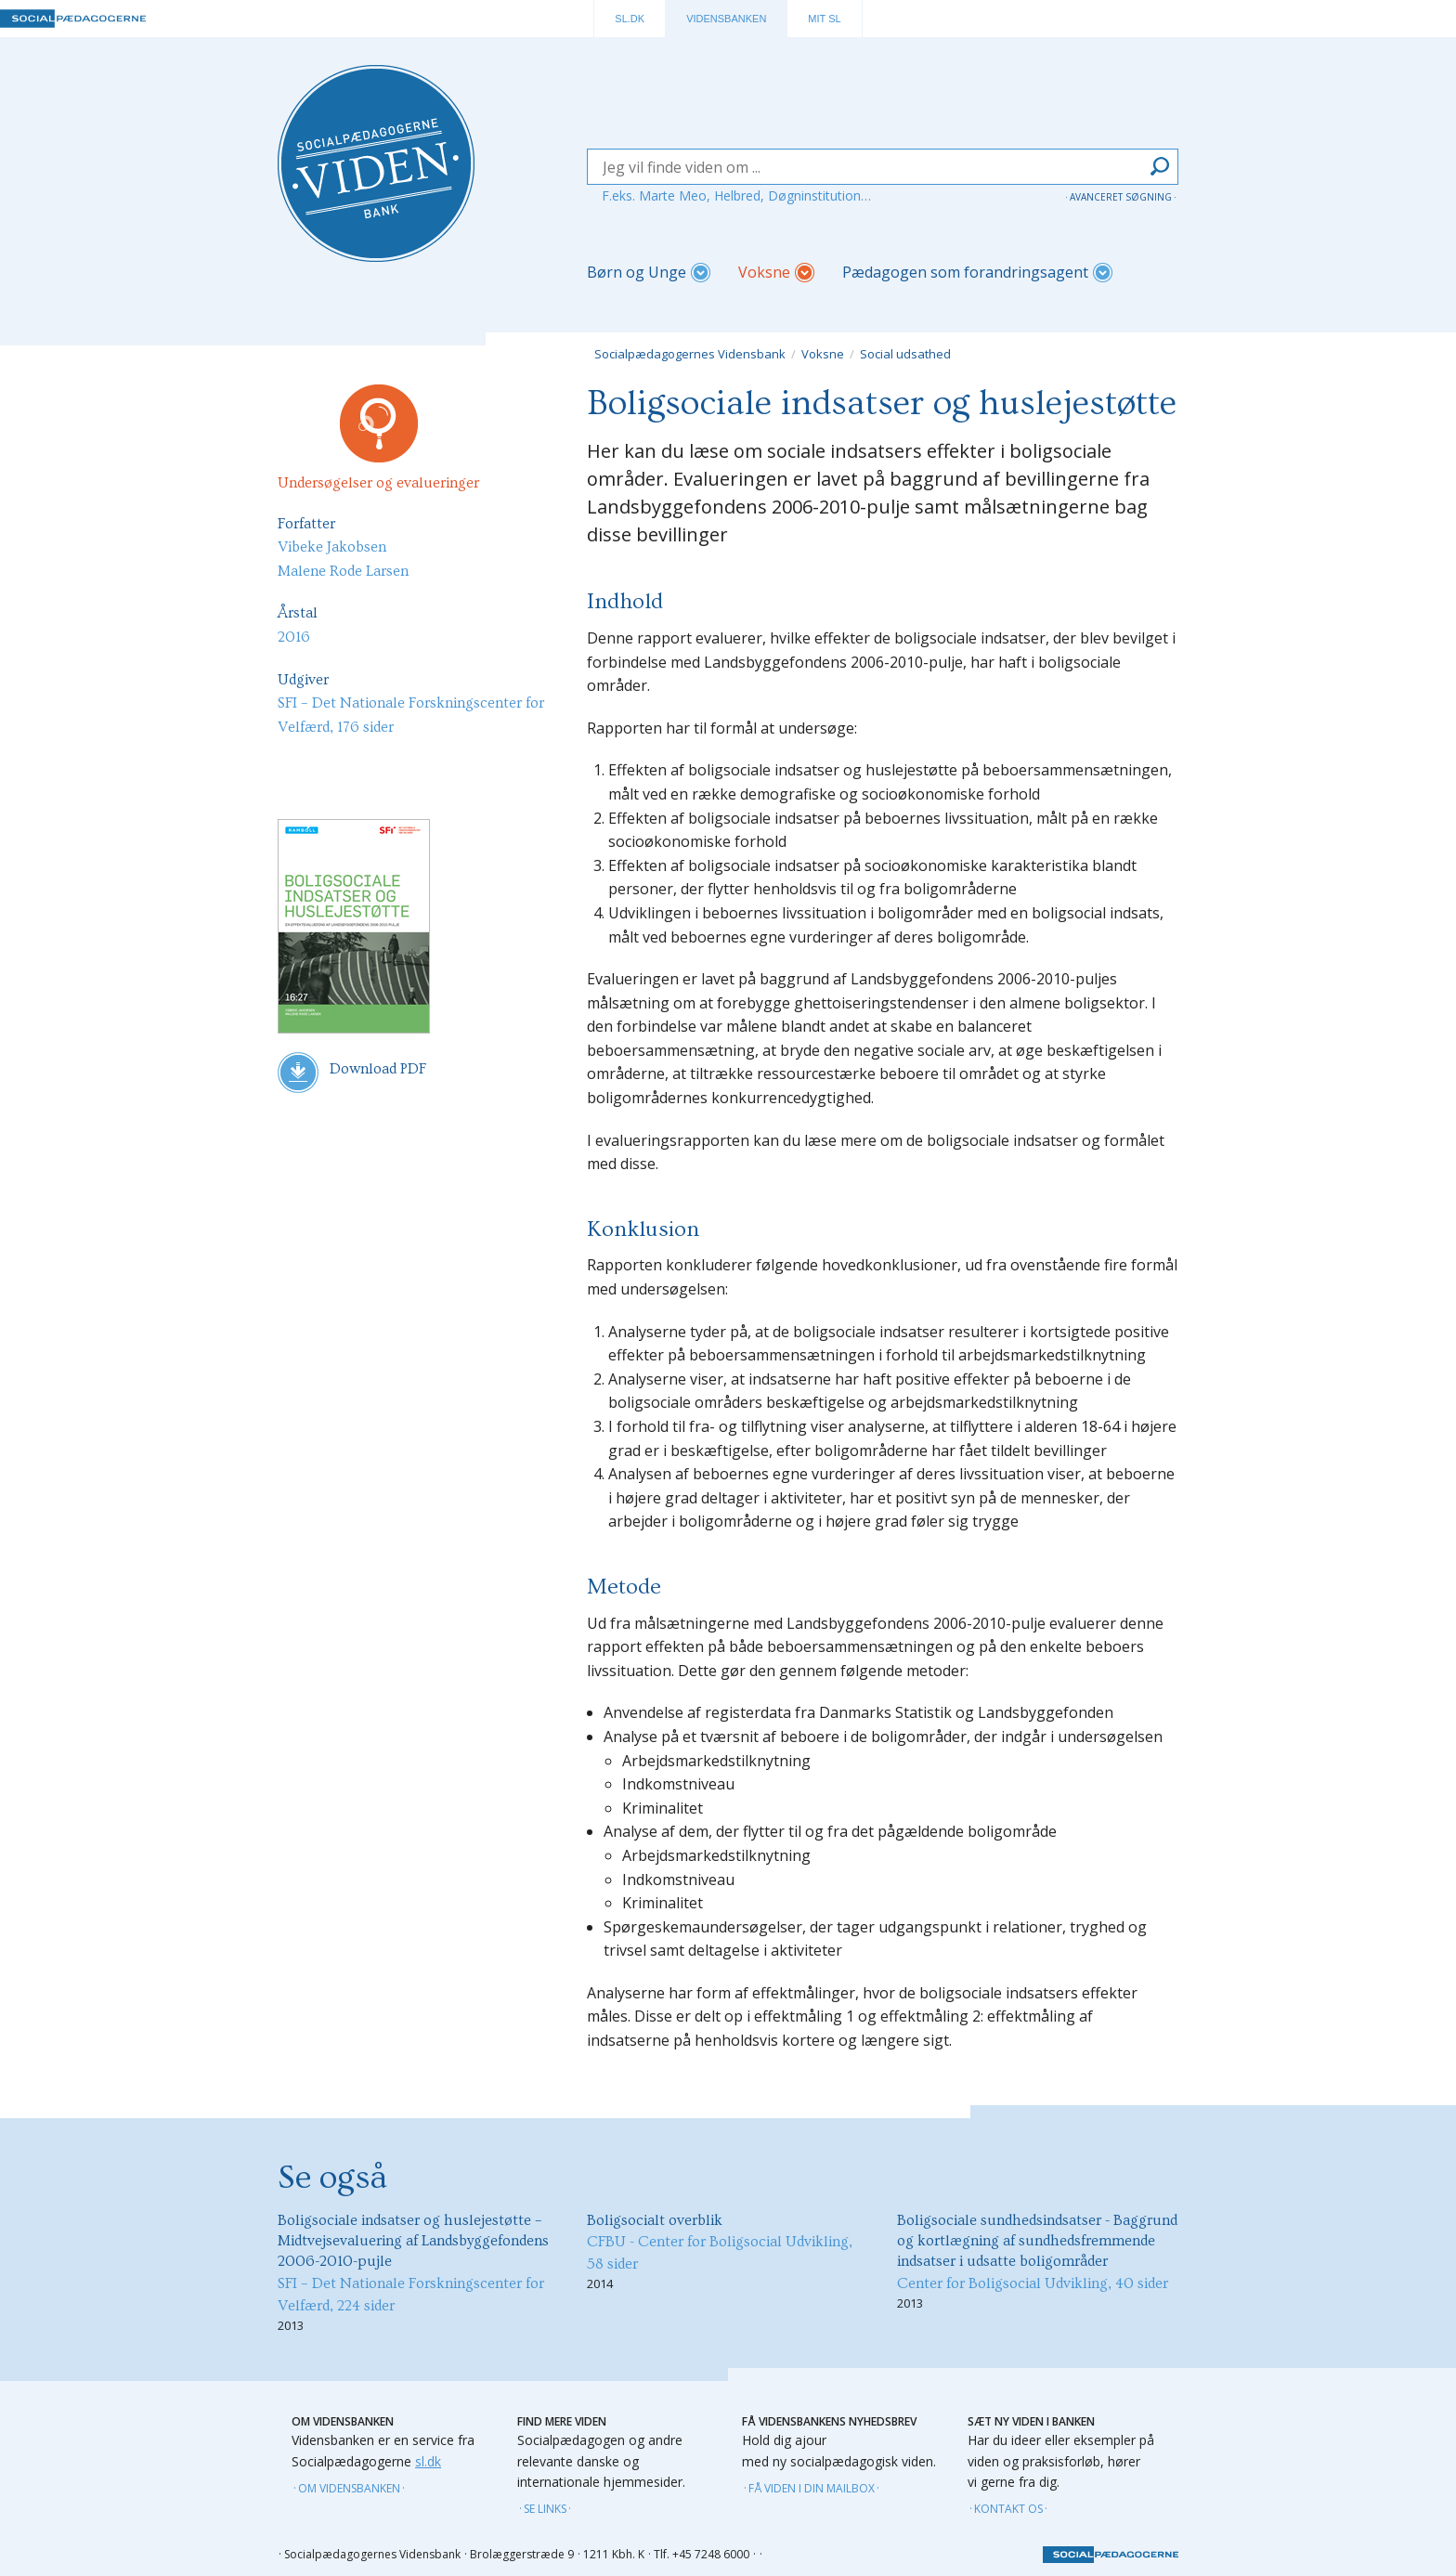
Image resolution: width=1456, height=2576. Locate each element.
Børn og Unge (636, 272)
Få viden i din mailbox (811, 2488)
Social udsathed (905, 353)
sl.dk (428, 2461)
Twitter (485, 772)
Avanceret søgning (1121, 196)
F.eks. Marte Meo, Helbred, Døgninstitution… (736, 195)
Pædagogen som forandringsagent (965, 272)
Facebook (436, 772)
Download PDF (352, 1072)
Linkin (388, 772)
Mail (340, 772)
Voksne (764, 272)
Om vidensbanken (349, 2488)
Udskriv (292, 772)
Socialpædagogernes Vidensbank (690, 353)
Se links (545, 2509)
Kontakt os (1008, 2509)
